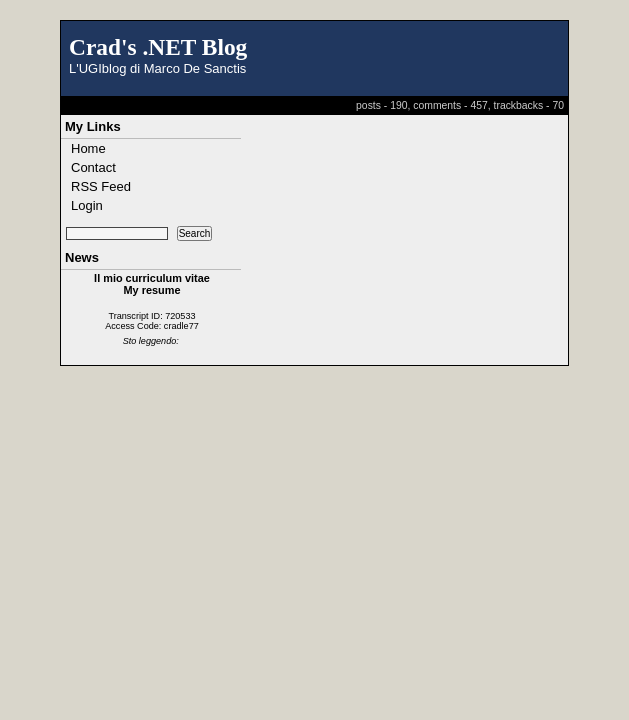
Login (87, 205)
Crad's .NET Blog (158, 47)
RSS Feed (101, 186)
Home (88, 148)
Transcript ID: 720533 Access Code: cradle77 (152, 321)
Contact (93, 167)
